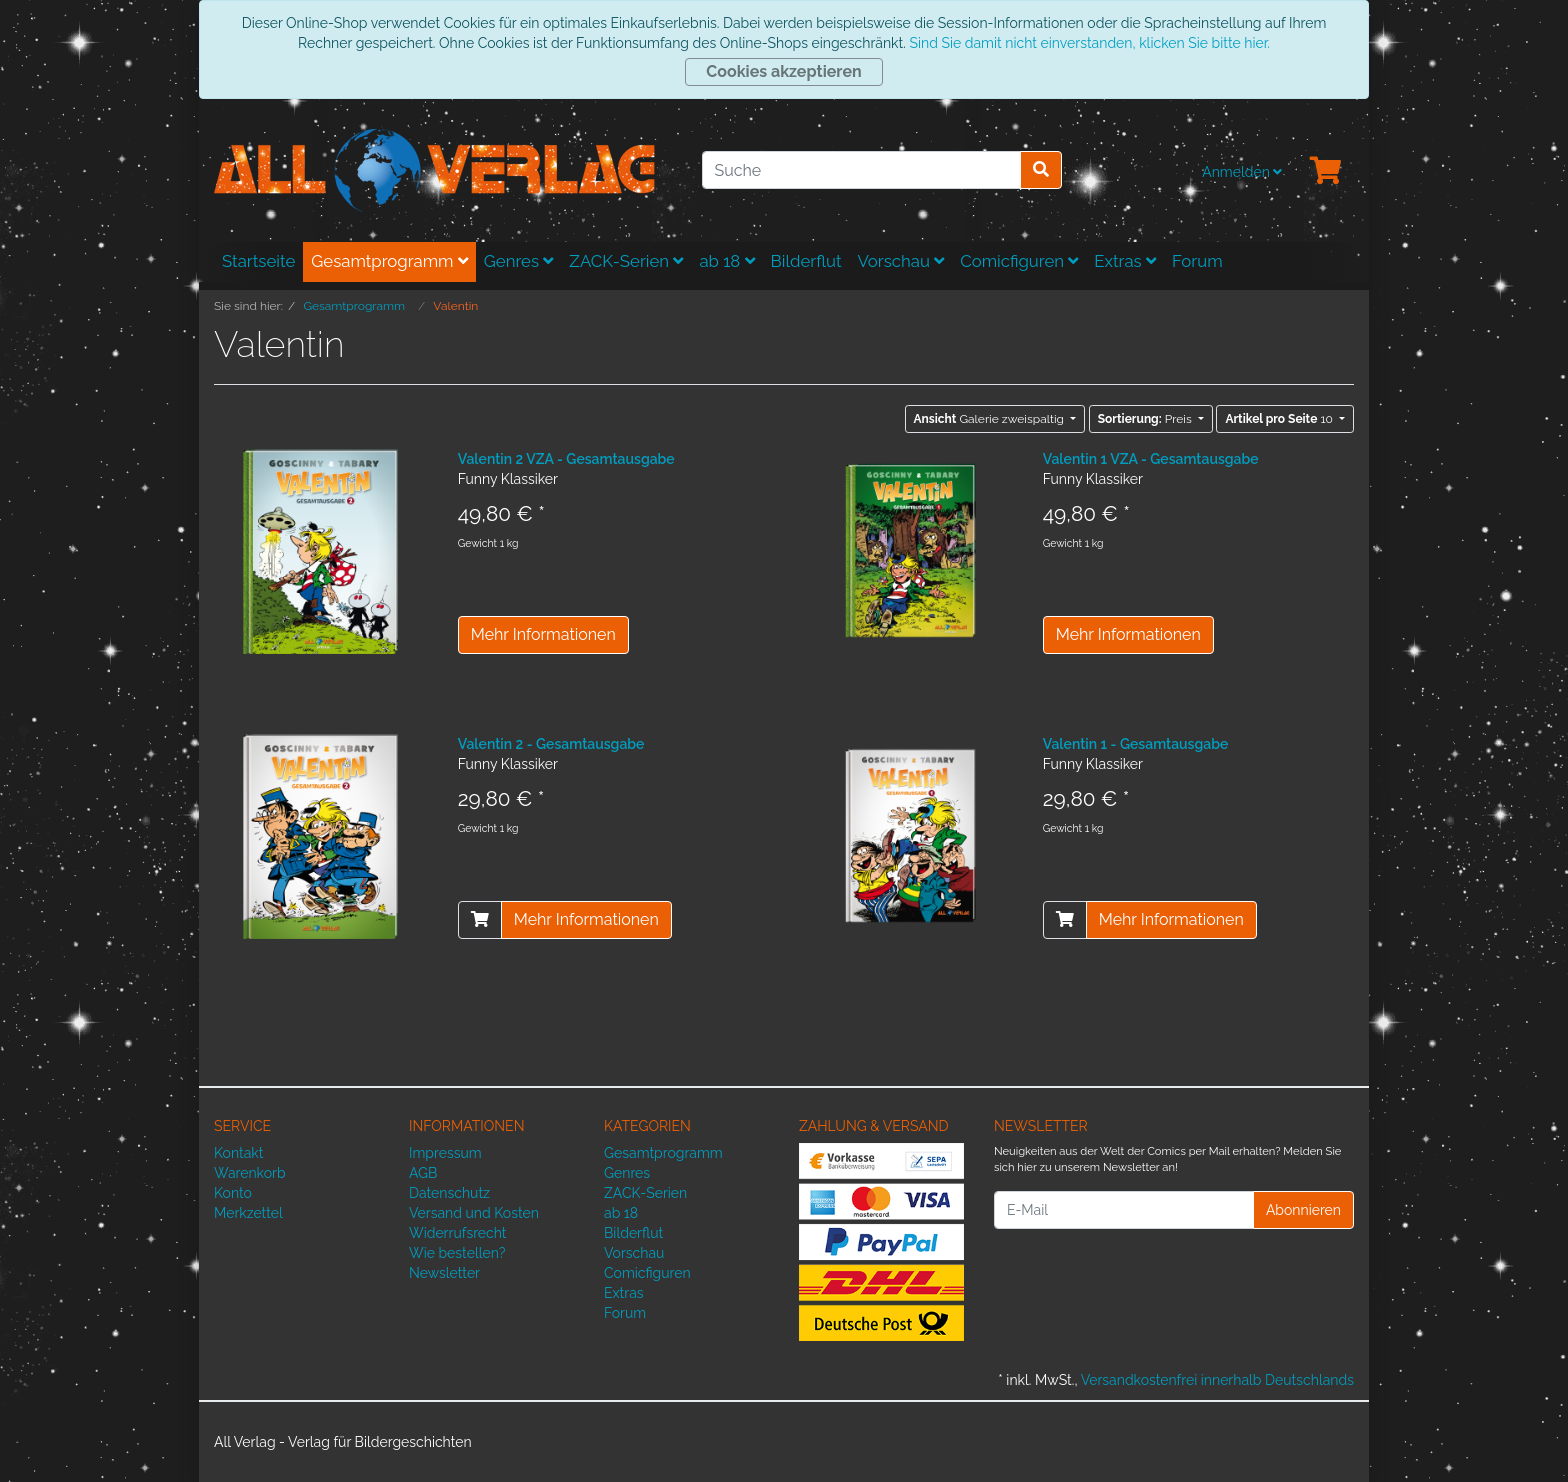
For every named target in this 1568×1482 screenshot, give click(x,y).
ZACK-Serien (626, 261)
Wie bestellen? (457, 1253)
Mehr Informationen (543, 634)
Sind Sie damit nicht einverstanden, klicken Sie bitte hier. (1089, 43)
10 (1280, 419)
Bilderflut (806, 261)
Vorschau (901, 261)
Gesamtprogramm (389, 261)
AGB (423, 1173)
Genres (519, 261)
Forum (1197, 261)
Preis (1146, 419)
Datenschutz (449, 1193)
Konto (233, 1193)
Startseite (258, 261)
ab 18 (726, 261)
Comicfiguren (1019, 261)
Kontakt (238, 1153)
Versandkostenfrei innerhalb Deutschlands (1217, 1380)
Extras (1125, 261)
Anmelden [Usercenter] (1242, 172)
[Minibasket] (1326, 172)
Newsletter (444, 1273)
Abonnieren (1303, 1210)
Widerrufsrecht (458, 1233)
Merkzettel (248, 1213)
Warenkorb (250, 1173)
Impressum (445, 1153)
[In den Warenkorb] (480, 920)
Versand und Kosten (474, 1213)
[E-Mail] (1124, 1210)
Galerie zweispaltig (991, 419)
